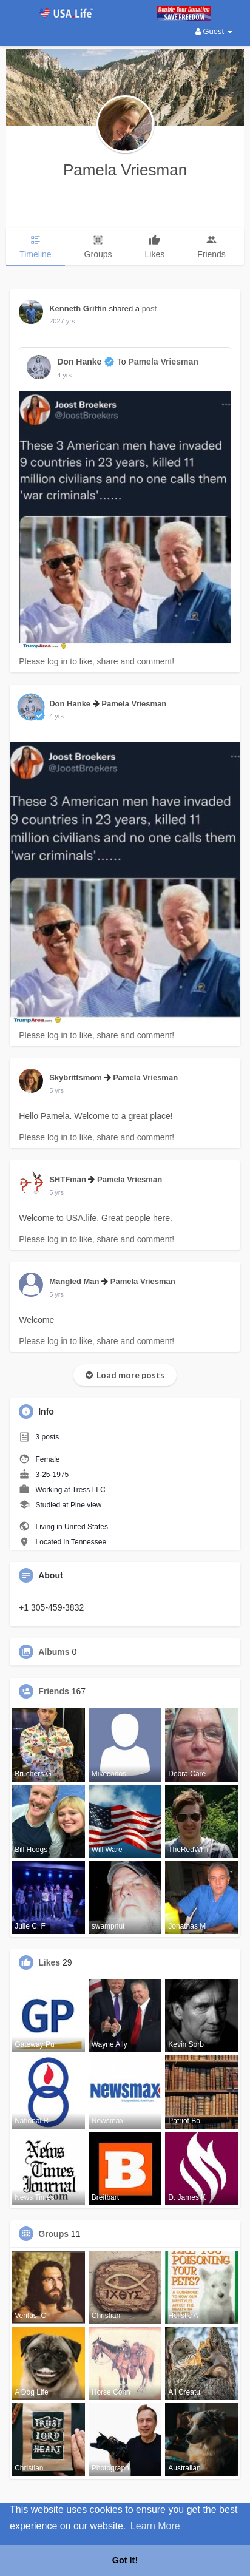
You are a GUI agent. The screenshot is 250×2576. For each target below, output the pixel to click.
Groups (53, 2234)
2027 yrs (62, 321)
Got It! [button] (125, 2560)
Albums (53, 1652)
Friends (53, 1691)
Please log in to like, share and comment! (96, 661)
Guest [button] (213, 31)
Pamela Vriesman (125, 170)
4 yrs (64, 375)
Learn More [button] (155, 2526)
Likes (49, 1962)
